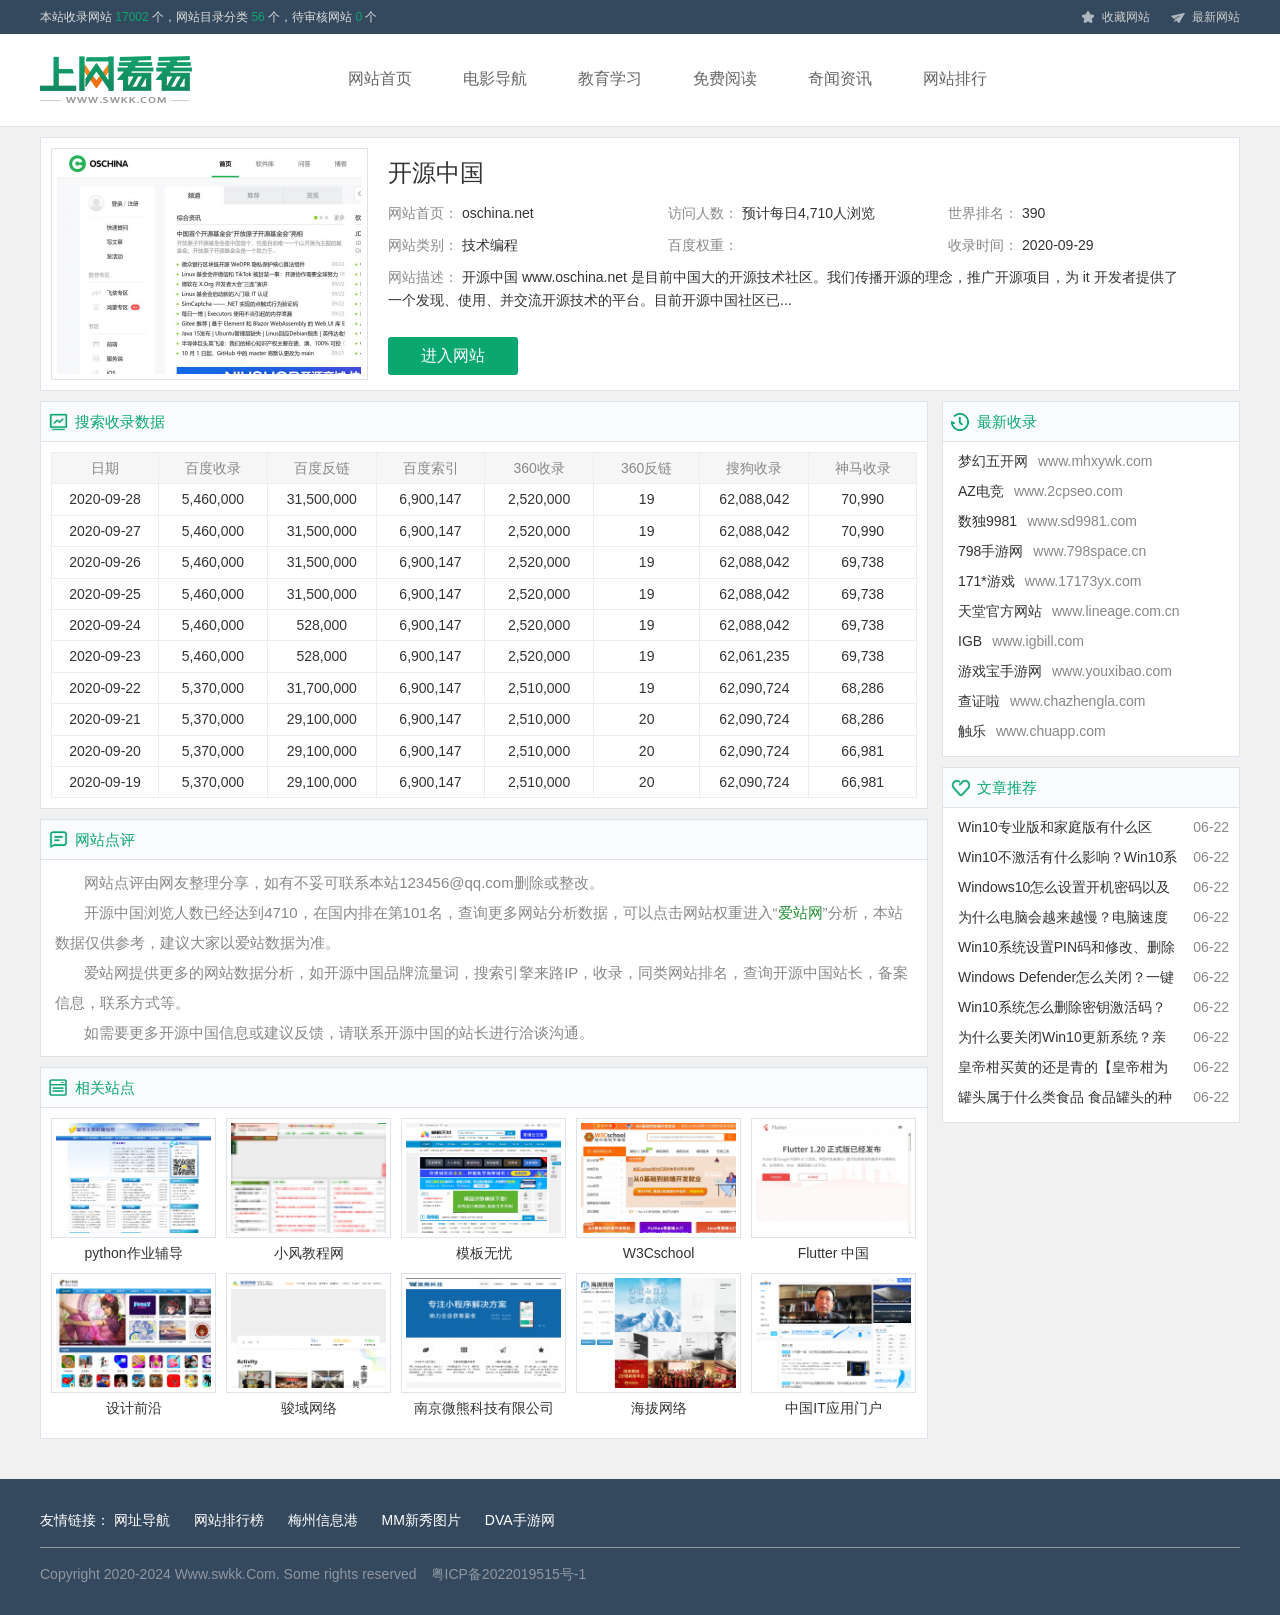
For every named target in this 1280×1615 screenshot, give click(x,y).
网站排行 (955, 78)
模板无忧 (483, 1189)
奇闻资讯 (840, 78)
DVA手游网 (520, 1520)
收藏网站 (1115, 18)
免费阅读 (725, 78)
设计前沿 (133, 1344)
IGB (1021, 641)
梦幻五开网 (1055, 461)
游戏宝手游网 (1065, 671)
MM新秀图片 (421, 1520)
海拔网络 (658, 1344)
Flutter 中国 (833, 1189)
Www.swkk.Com (225, 1574)
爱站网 (800, 912)
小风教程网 (308, 1189)
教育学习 (610, 78)
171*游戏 (1050, 581)
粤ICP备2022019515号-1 (509, 1574)
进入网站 (453, 355)
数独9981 (1047, 521)
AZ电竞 (1040, 491)
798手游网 (1052, 551)
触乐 (1032, 731)
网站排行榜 (229, 1520)
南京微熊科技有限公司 (483, 1344)
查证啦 (1051, 701)
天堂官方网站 (1069, 611)
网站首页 (380, 78)
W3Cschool (658, 1189)
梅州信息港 (323, 1520)
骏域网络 (308, 1344)
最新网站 (1205, 18)
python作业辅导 (133, 1189)
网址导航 (142, 1520)
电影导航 (495, 78)
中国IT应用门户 (833, 1344)
